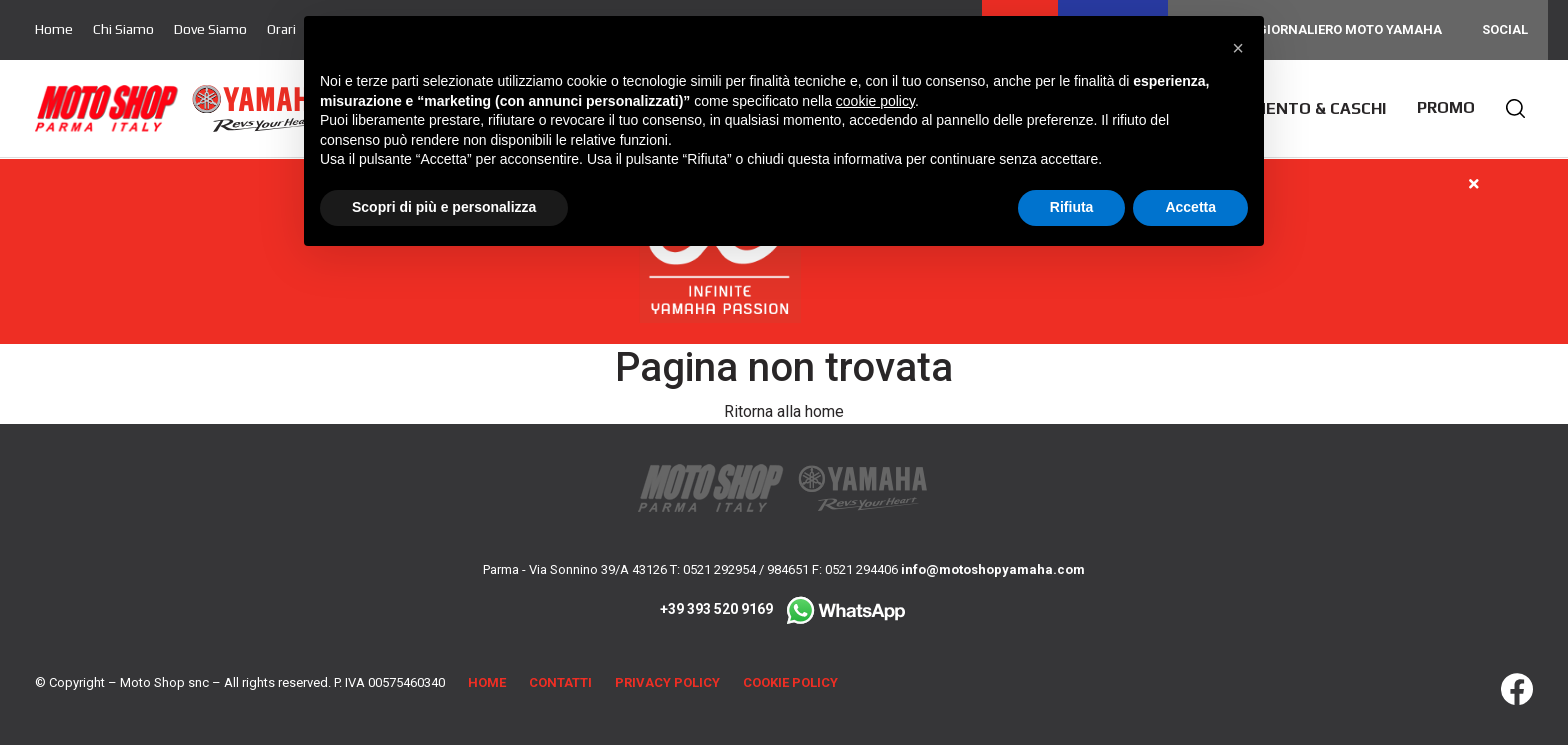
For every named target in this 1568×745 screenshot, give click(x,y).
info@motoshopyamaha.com (993, 569)
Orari (281, 29)
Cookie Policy (790, 682)
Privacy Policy (667, 682)
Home (54, 29)
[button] (1238, 48)
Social (1505, 29)
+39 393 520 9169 (784, 609)
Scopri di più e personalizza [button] (444, 207)
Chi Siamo (123, 29)
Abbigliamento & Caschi (1284, 108)
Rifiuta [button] (1072, 207)
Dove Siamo (210, 29)
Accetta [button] (1190, 207)
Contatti (560, 682)
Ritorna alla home (784, 411)
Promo (1446, 107)
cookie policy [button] (875, 101)
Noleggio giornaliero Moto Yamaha (1315, 29)
